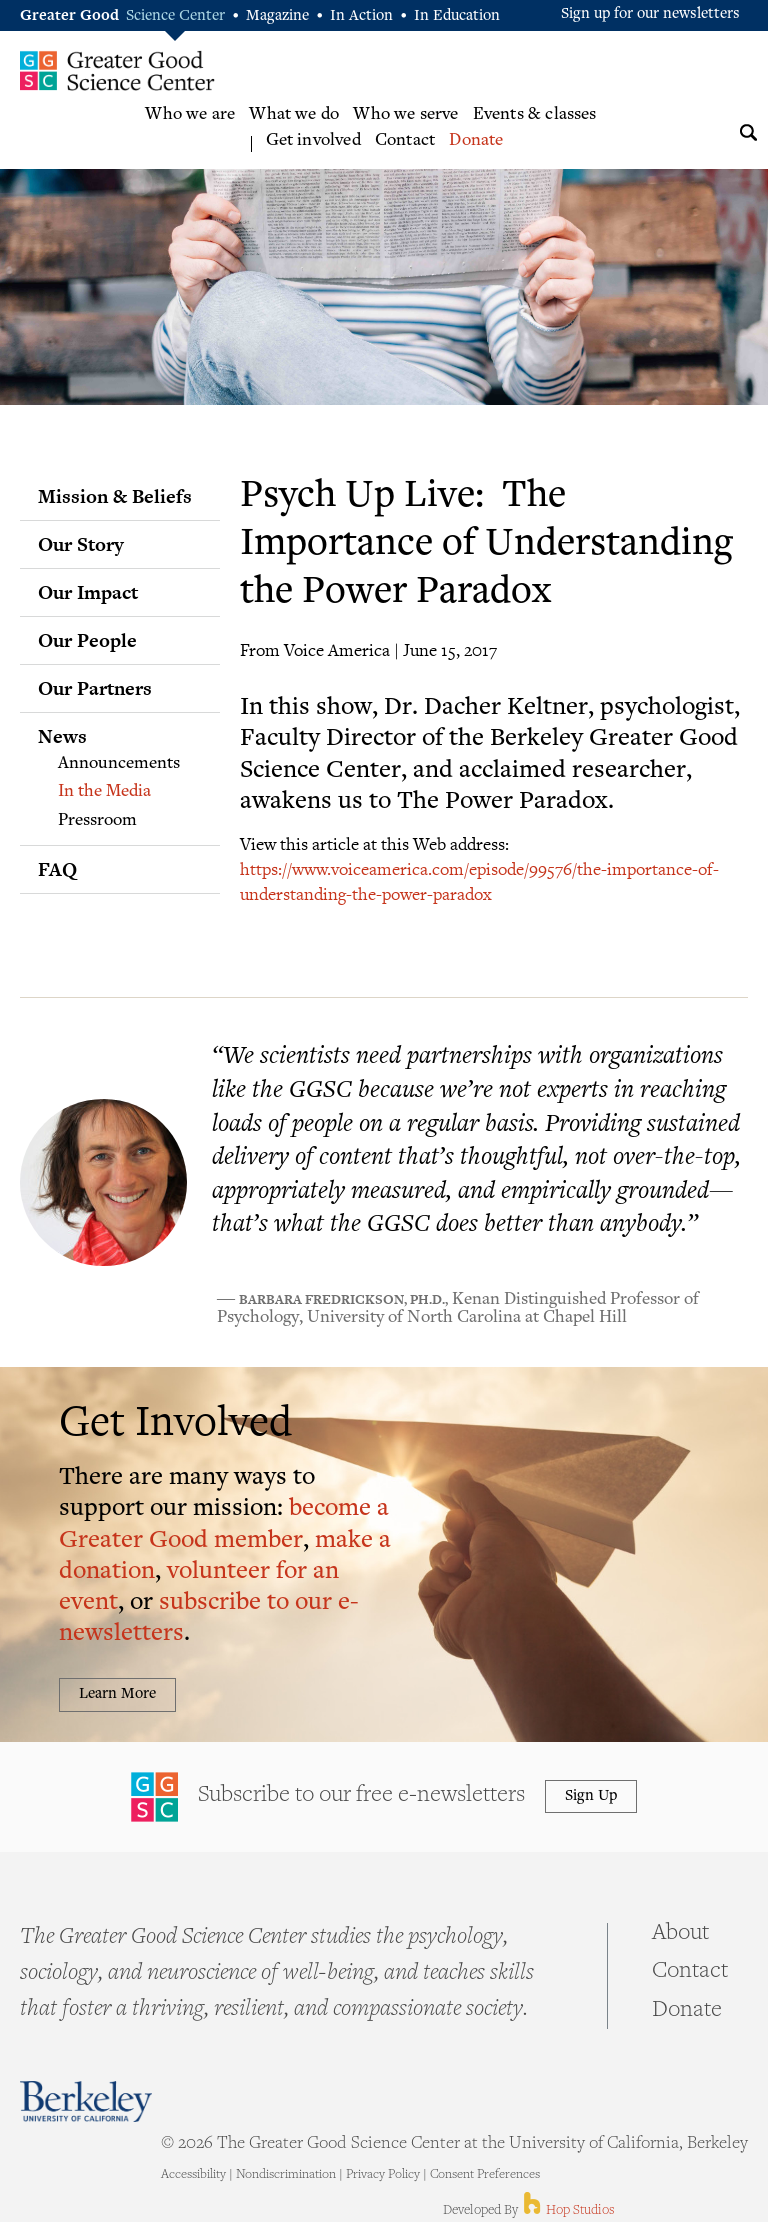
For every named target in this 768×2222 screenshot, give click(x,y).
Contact (405, 141)
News (62, 736)
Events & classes (535, 115)
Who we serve (405, 115)
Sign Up (591, 1796)
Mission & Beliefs (115, 496)
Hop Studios (567, 2211)
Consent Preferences (485, 2175)
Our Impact (88, 592)
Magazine (277, 16)
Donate (476, 141)
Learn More (117, 1694)
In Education (457, 16)
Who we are (190, 115)
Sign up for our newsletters (650, 14)
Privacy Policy (383, 2175)
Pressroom (97, 821)
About (680, 1934)
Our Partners (95, 688)
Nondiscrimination (286, 2175)
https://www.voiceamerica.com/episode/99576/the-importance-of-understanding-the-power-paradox (479, 881)
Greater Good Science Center (117, 70)
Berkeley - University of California (86, 2101)
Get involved (313, 141)
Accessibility (193, 2175)
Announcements (119, 764)
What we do (294, 115)
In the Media (104, 792)
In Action (361, 16)
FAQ (57, 869)
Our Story (81, 544)
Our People (87, 640)
